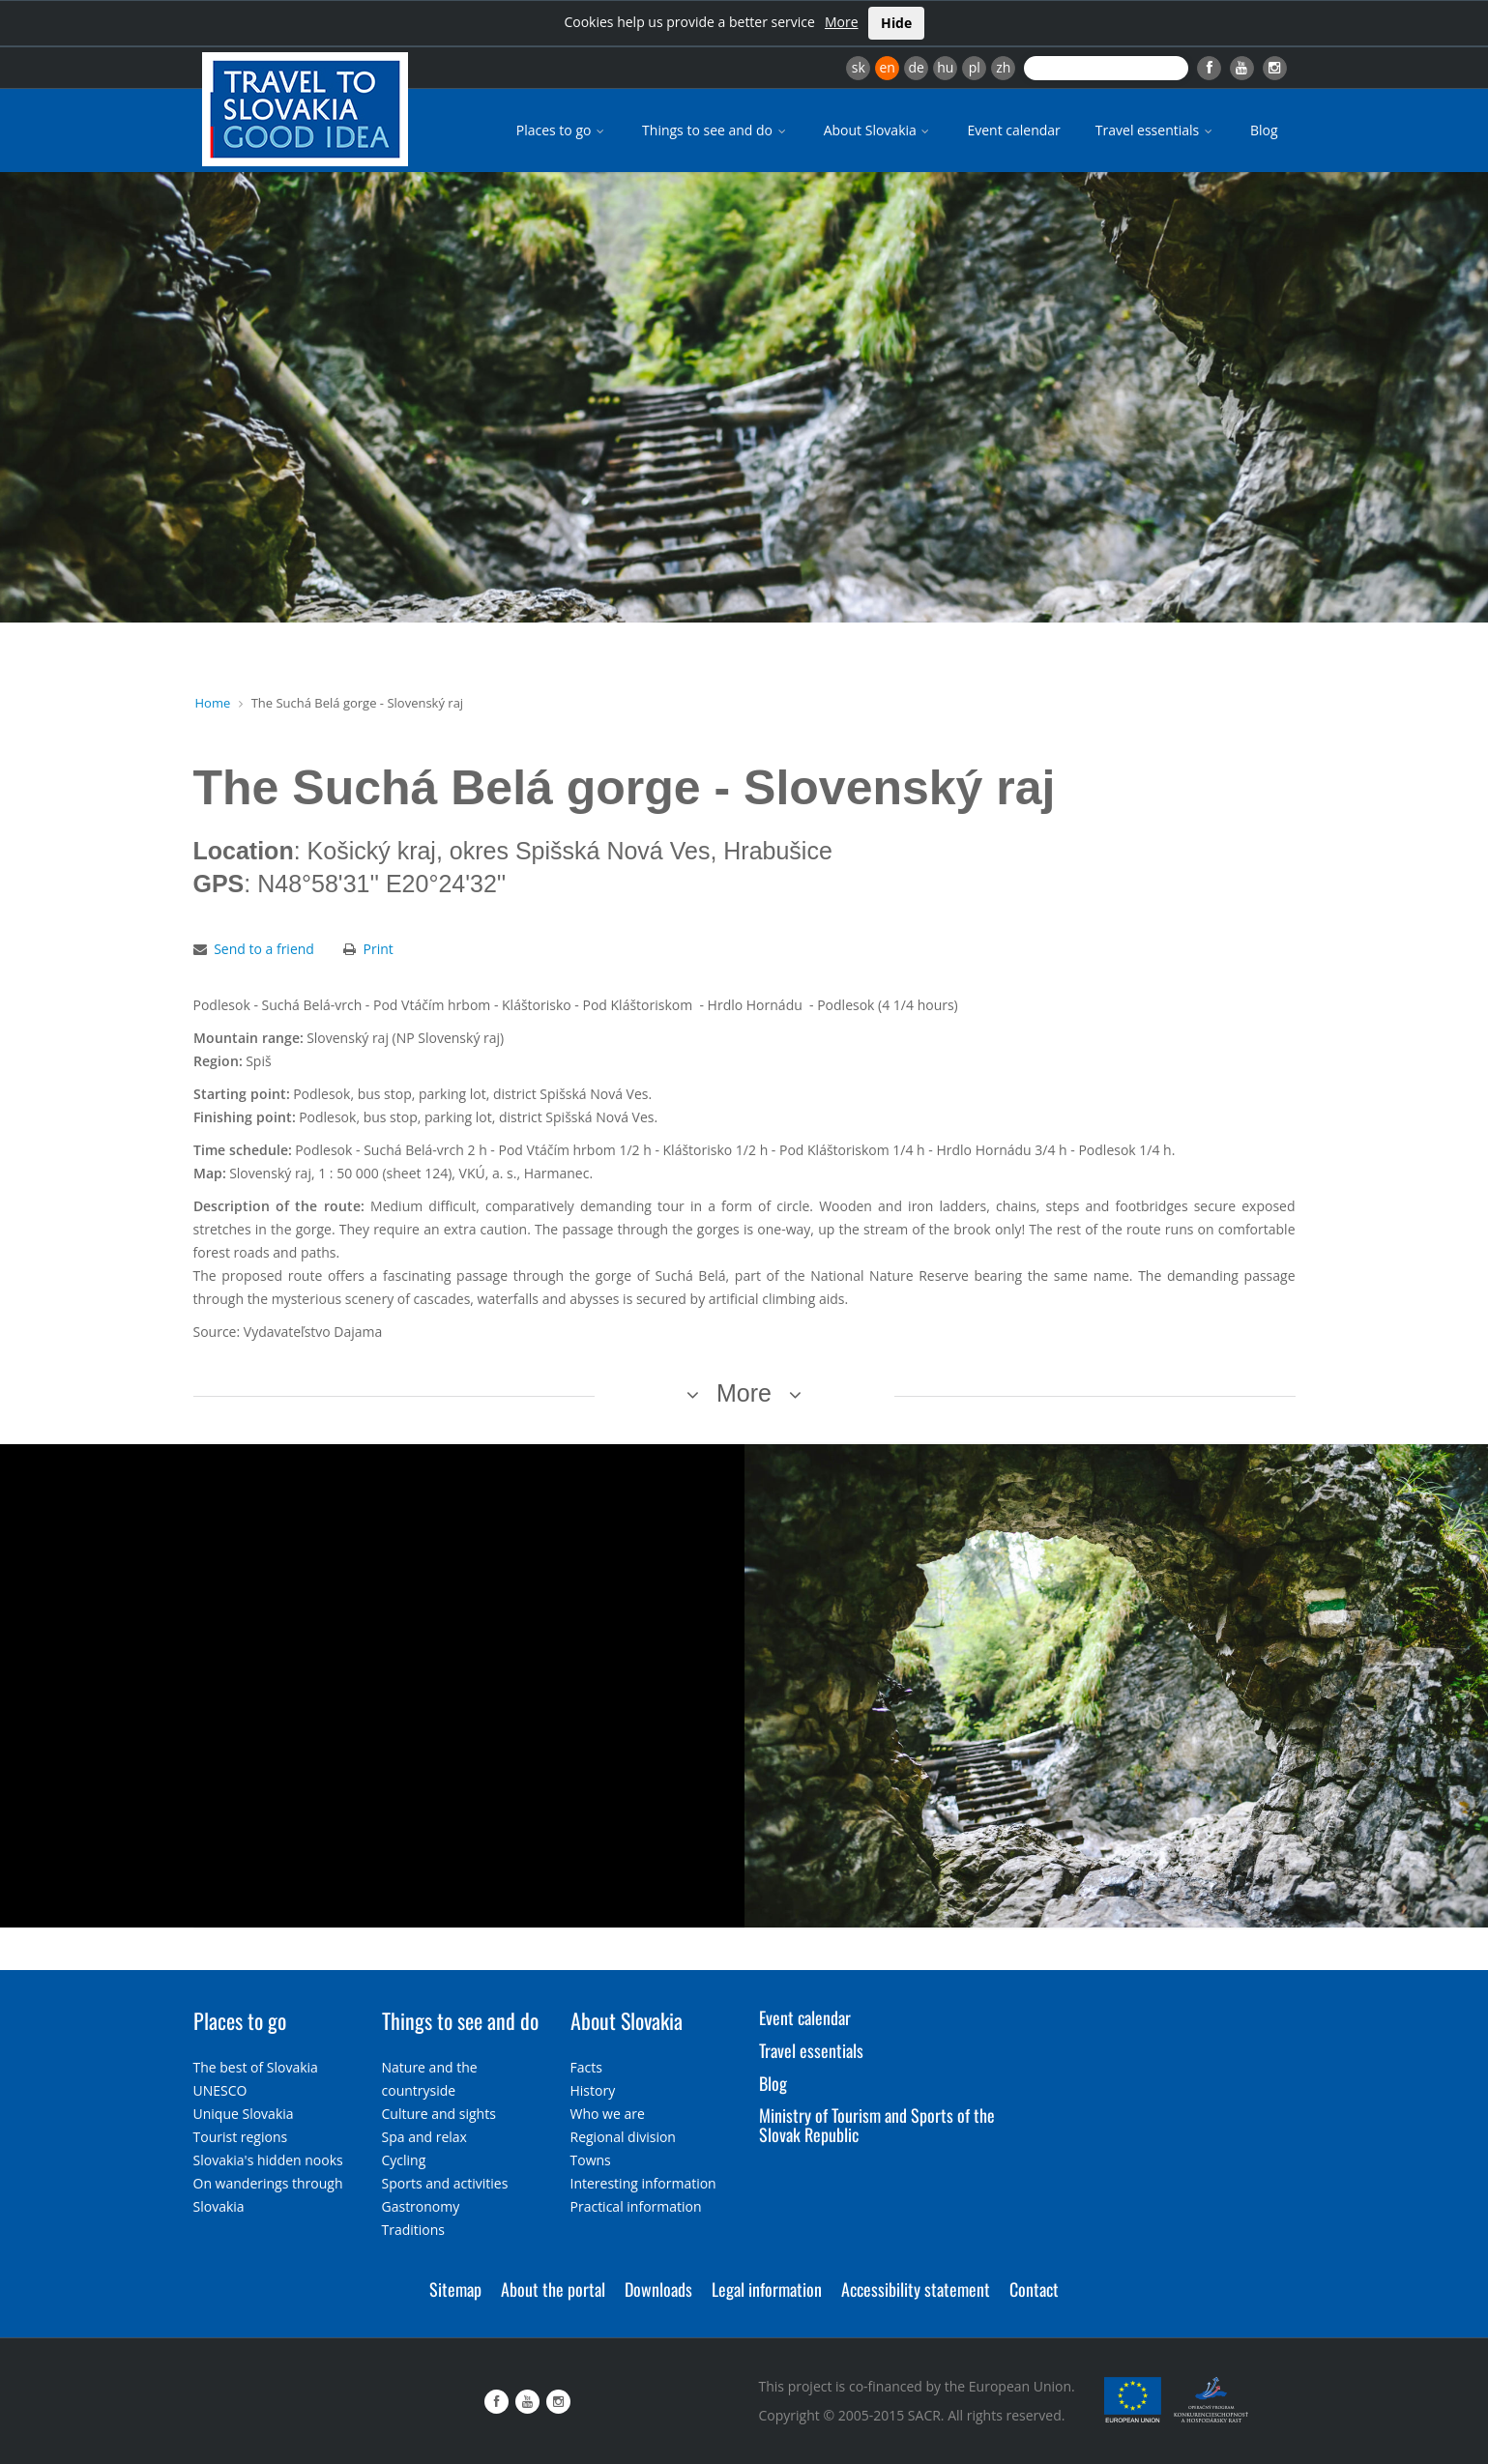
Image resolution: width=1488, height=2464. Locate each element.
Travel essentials (1155, 130)
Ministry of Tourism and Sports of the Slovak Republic (877, 2124)
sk (858, 67)
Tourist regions (240, 2137)
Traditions (414, 2229)
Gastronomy (421, 2206)
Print (379, 949)
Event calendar (1013, 130)
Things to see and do (715, 130)
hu (945, 67)
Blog (1264, 130)
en (886, 67)
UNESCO (220, 2090)
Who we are (607, 2113)
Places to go (561, 130)
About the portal (553, 2289)
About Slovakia (878, 130)
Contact (1034, 2289)
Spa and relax (424, 2137)
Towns (590, 2160)
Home (213, 702)
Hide (896, 23)
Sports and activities (445, 2183)
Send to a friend (264, 949)
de (916, 67)
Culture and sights (439, 2113)
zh (1003, 67)
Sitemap (455, 2289)
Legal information (767, 2289)
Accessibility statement (915, 2289)
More (842, 22)
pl (974, 67)
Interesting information (643, 2183)
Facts (586, 2067)
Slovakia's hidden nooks (268, 2160)
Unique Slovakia (243, 2113)
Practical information (636, 2206)
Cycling (404, 2160)
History (593, 2090)
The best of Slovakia (255, 2067)
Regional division (623, 2137)
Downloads (658, 2289)
